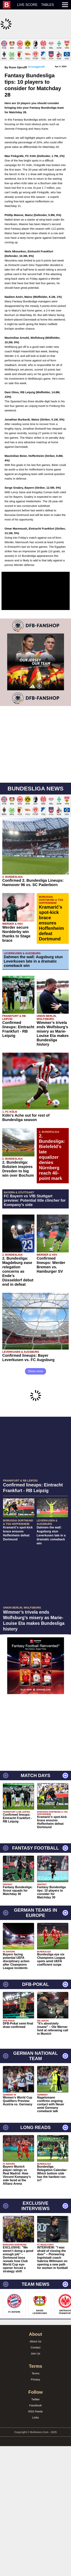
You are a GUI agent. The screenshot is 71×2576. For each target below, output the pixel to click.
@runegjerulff (36, 140)
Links (35, 2568)
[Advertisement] (35, 74)
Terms (35, 2524)
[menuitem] (8, 5)
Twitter (35, 2550)
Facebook (35, 2556)
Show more (35, 1522)
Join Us (35, 2504)
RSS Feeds (35, 2562)
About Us (35, 2492)
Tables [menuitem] (47, 5)
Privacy (35, 2530)
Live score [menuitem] (27, 5)
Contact (36, 2498)
